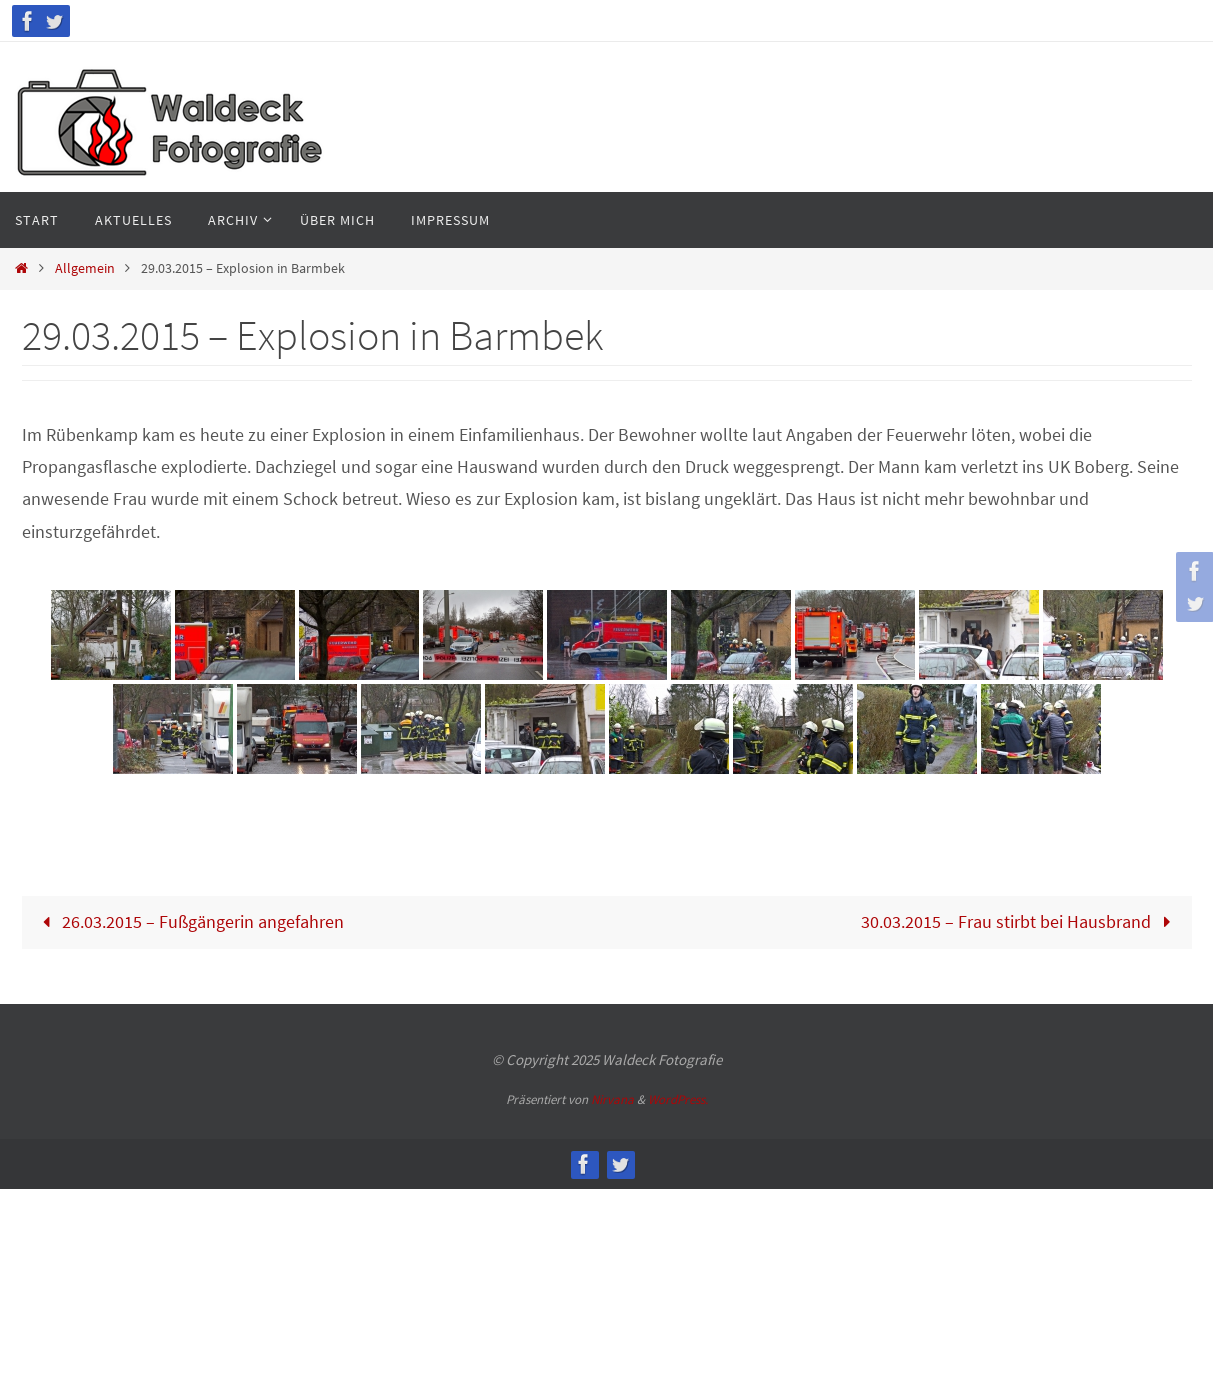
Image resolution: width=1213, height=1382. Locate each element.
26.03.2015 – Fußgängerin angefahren (188, 921)
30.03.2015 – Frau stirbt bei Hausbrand (1020, 921)
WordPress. (678, 1099)
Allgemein (85, 268)
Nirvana (612, 1099)
